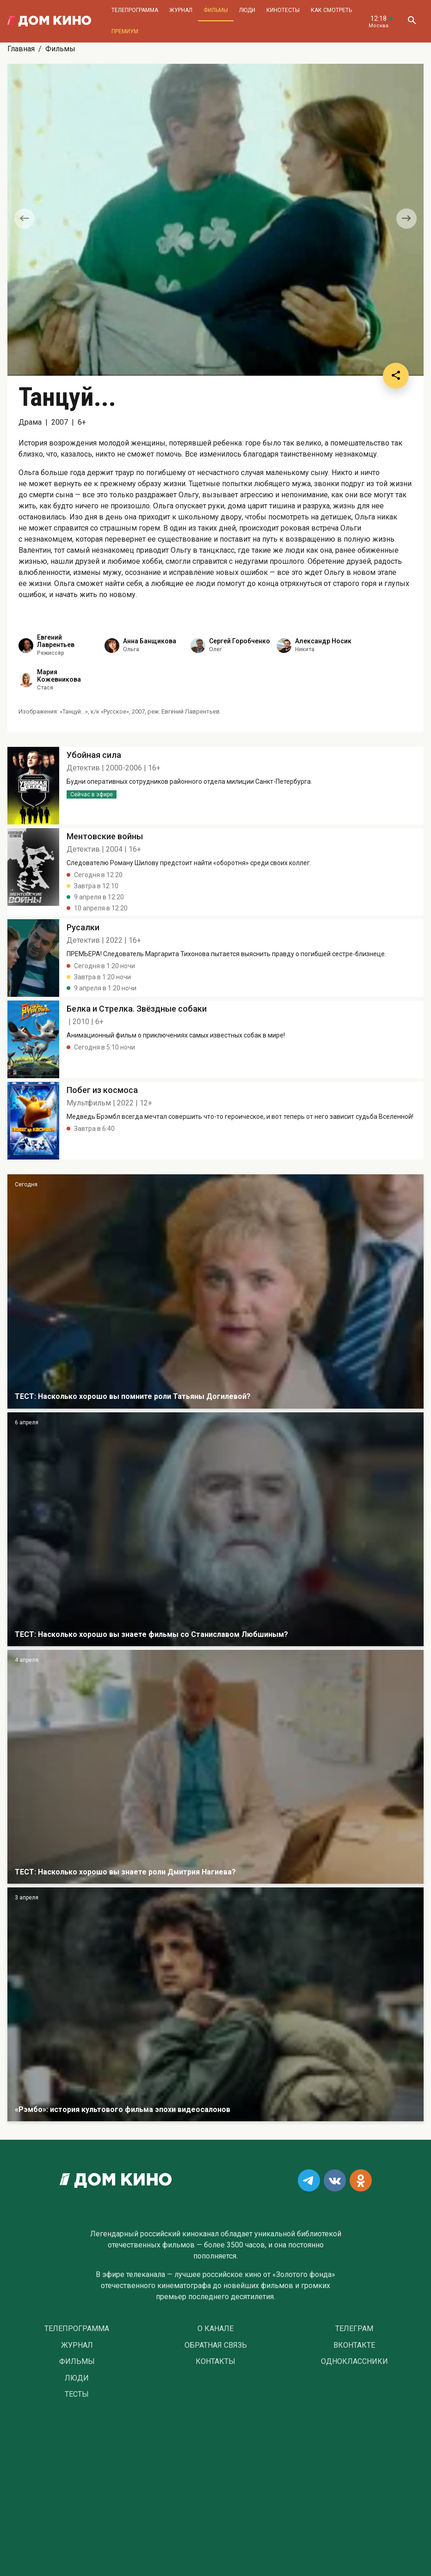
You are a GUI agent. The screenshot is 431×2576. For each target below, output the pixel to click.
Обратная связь (216, 2345)
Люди (247, 10)
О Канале (215, 2329)
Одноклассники (354, 2361)
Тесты (77, 2394)
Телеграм (354, 2329)
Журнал (180, 10)
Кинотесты (283, 10)
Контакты (215, 2361)
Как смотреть (331, 10)
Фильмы (215, 10)
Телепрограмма (134, 10)
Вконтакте (354, 2345)
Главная (21, 48)
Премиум (124, 31)
